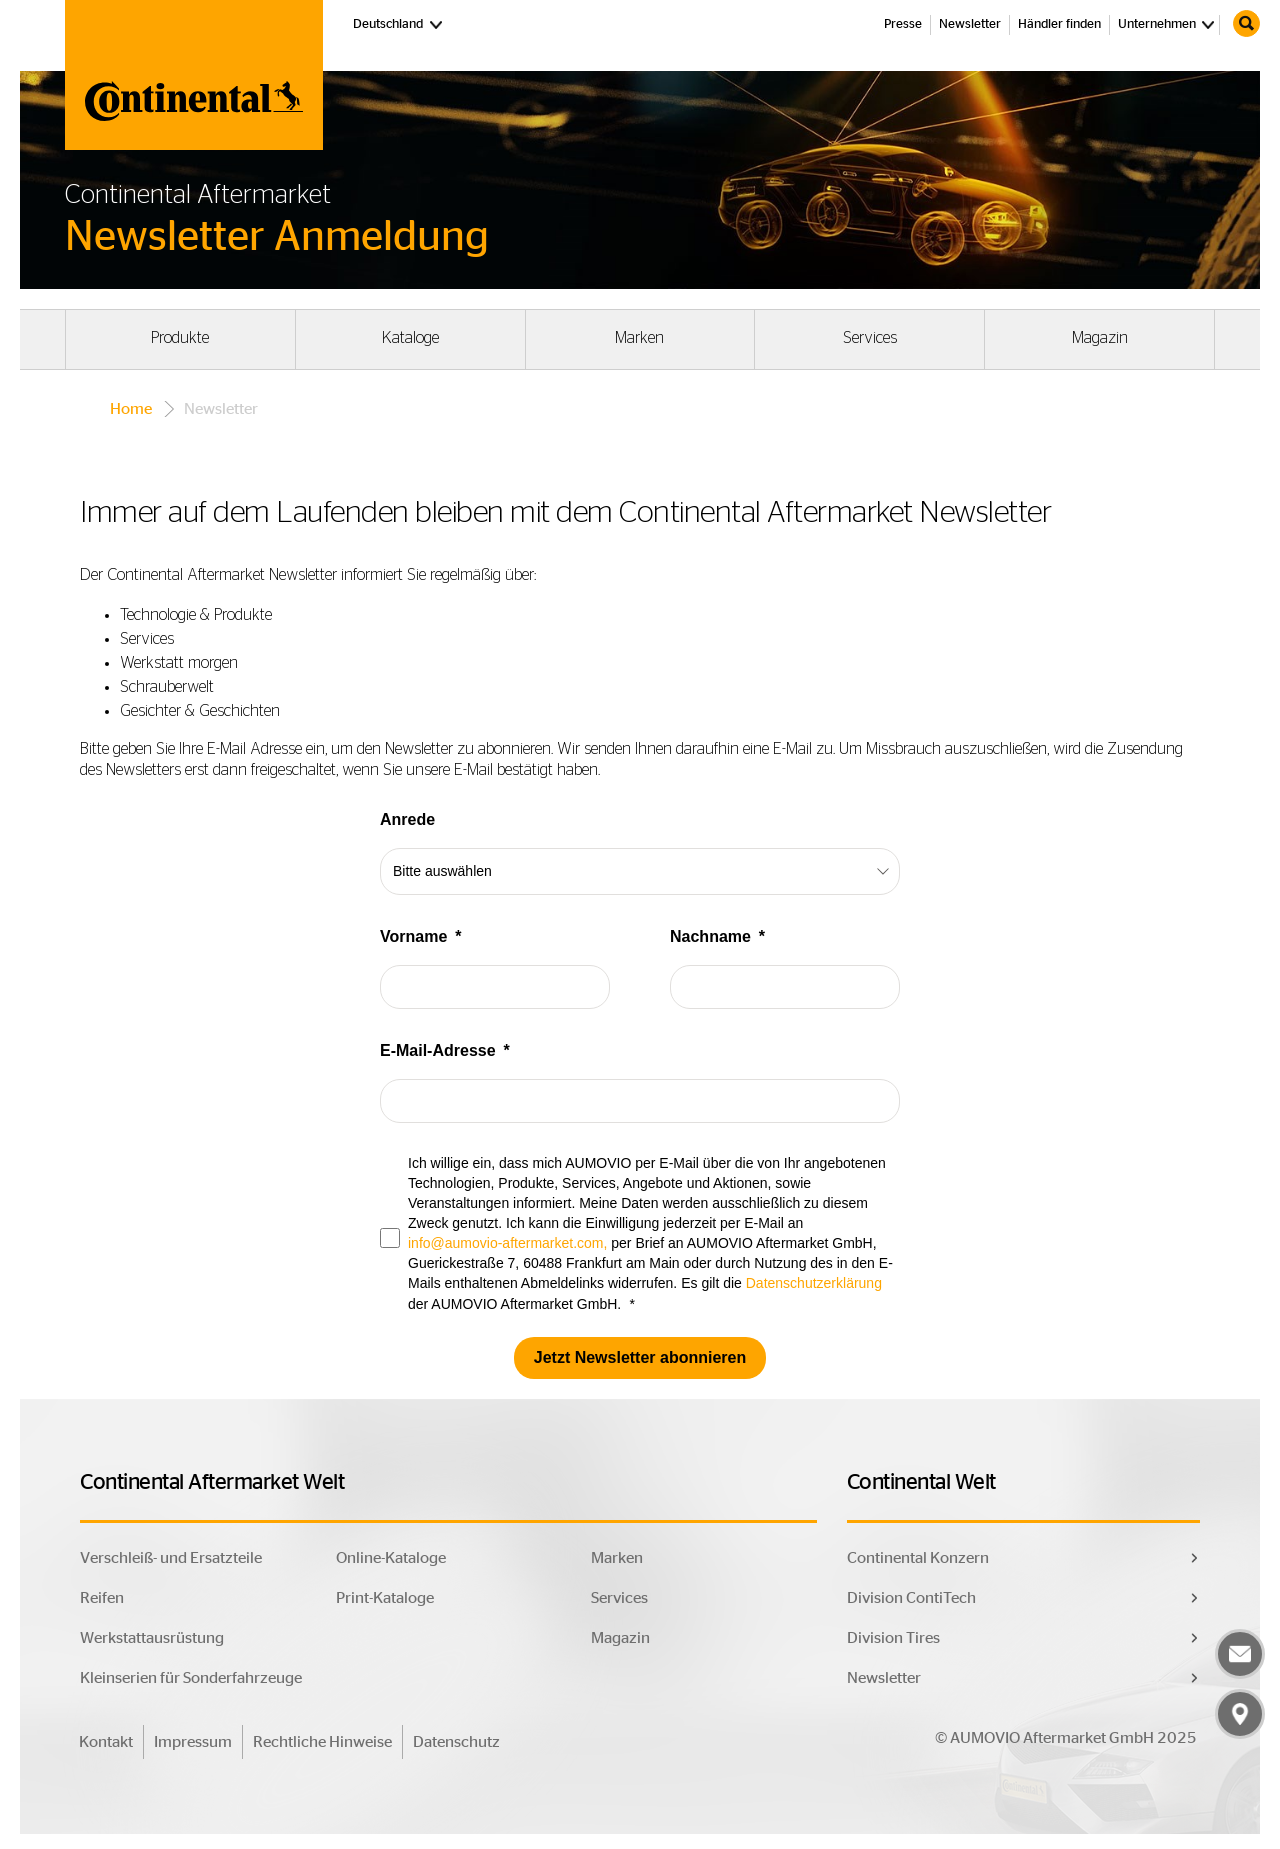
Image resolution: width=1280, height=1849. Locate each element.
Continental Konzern (918, 1558)
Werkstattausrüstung (152, 1638)
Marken (639, 338)
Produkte (180, 338)
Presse (903, 24)
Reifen (102, 1598)
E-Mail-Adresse (438, 1050)
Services (870, 338)
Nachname (710, 936)
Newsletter (970, 24)
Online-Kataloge (391, 1558)
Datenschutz (456, 1742)
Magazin (1100, 338)
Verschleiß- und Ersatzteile (171, 1558)
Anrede (407, 819)
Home (131, 409)
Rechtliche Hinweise (322, 1742)
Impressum (193, 1742)
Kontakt (106, 1742)
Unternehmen (1157, 24)
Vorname (413, 936)
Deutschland (399, 23)
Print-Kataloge (385, 1598)
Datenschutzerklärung (814, 1283)
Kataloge (410, 338)
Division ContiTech (911, 1598)
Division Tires (893, 1638)
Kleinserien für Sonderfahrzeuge (191, 1678)
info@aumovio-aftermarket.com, (507, 1243)
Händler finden (1059, 24)
